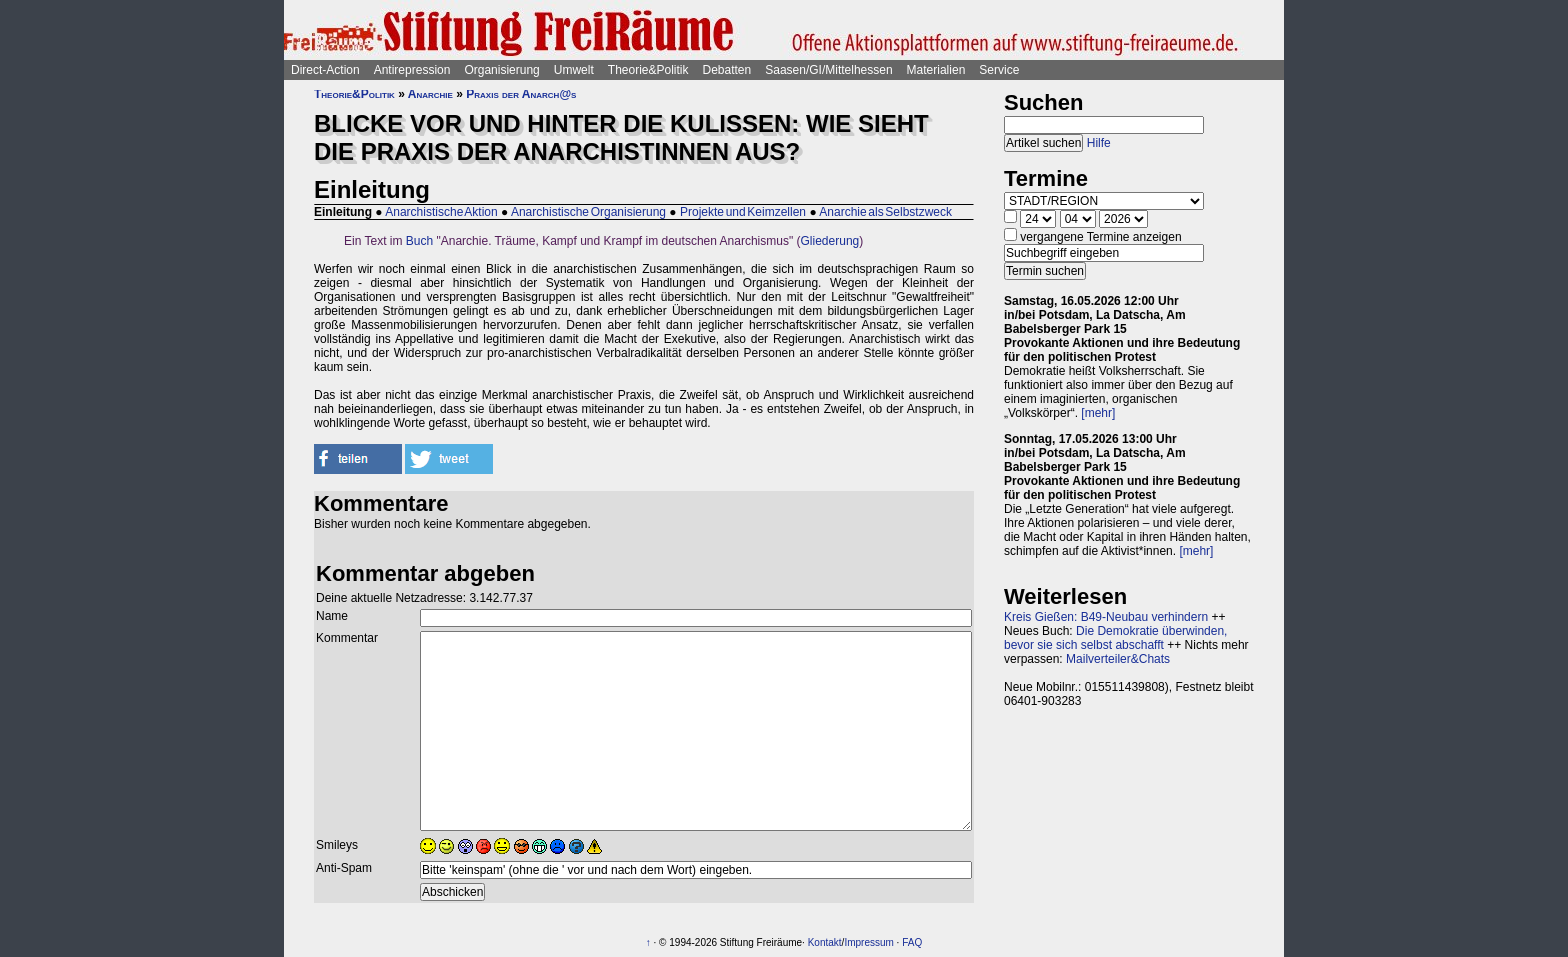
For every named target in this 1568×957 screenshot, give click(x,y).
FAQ (912, 942)
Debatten (727, 70)
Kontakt (825, 942)
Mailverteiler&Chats (1118, 659)
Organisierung (501, 70)
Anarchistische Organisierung (588, 212)
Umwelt (574, 70)
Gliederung (830, 241)
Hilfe (1099, 143)
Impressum (868, 942)
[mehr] (1098, 413)
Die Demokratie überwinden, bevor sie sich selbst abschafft (1115, 638)
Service (999, 70)
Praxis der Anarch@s (521, 94)
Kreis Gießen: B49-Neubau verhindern (1106, 617)
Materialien (936, 70)
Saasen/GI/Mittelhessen (828, 70)
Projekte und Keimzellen (743, 212)
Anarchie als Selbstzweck (885, 212)
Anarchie (430, 94)
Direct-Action (325, 70)
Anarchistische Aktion (441, 212)
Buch (419, 241)
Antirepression (412, 70)
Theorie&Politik (648, 70)
